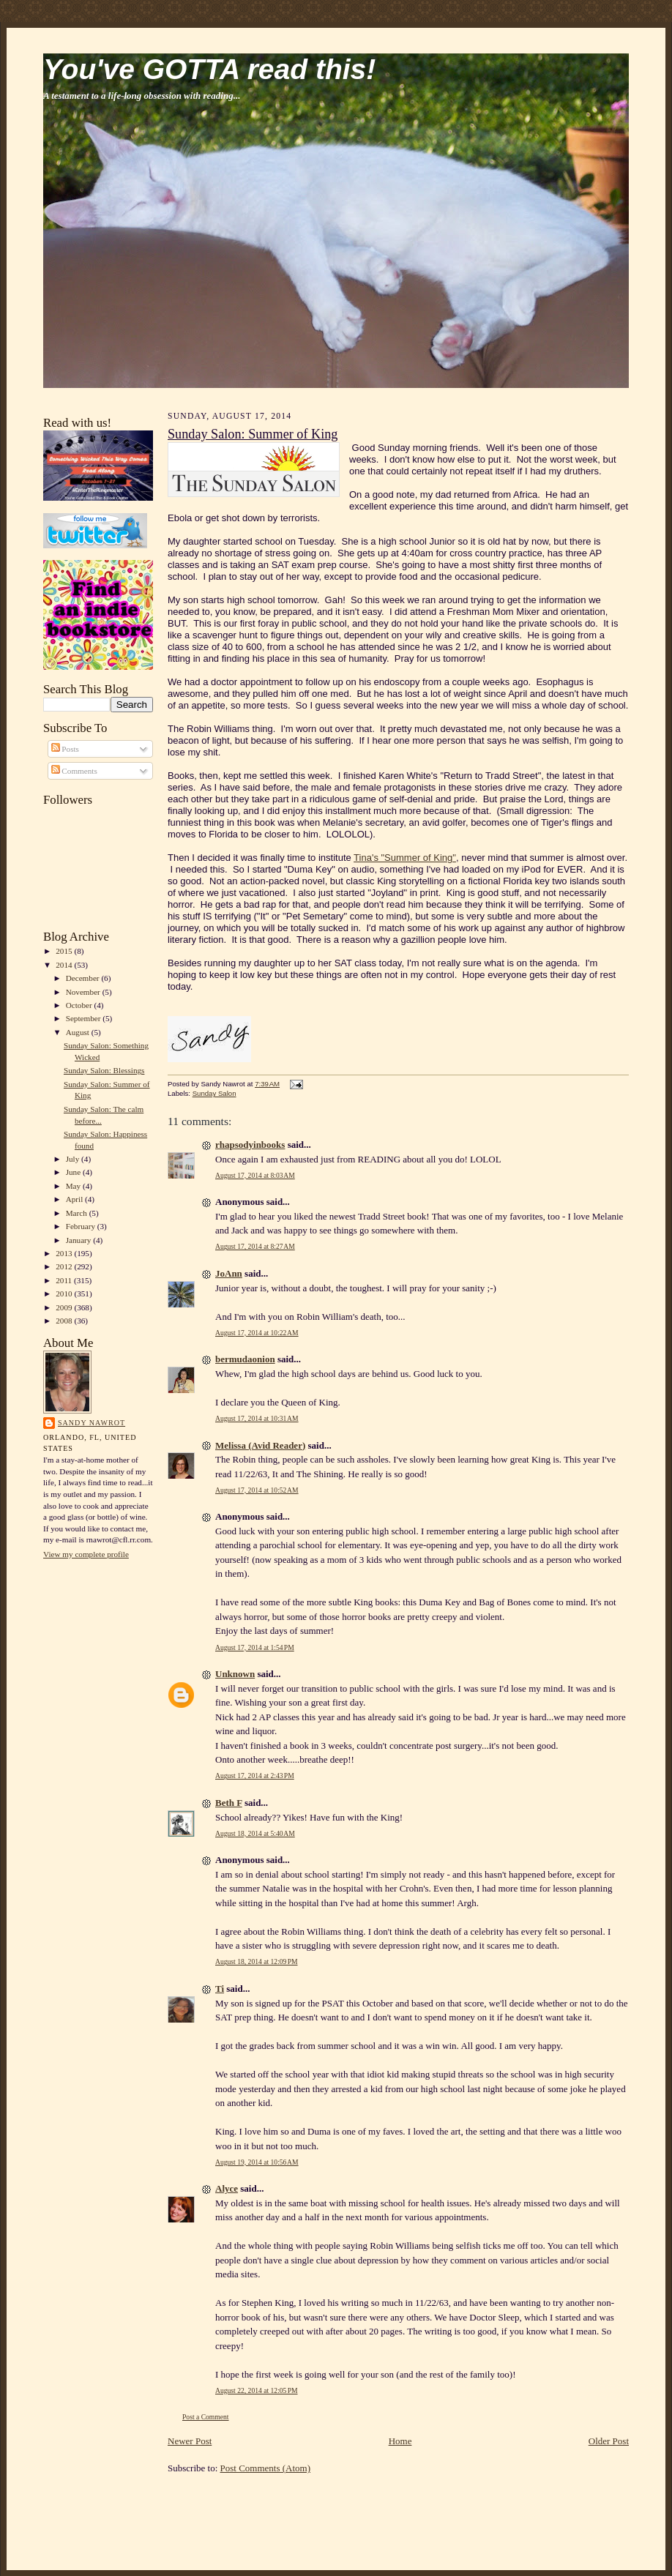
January (80, 1240)
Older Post (609, 2440)
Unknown (235, 1673)
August (79, 1032)
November (84, 992)
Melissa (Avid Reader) (260, 1445)
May (74, 1185)
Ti (219, 1988)
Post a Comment (205, 2417)
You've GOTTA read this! (209, 69)
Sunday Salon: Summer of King (252, 434)
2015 (65, 951)
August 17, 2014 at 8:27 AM (255, 1246)
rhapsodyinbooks (250, 1144)
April (75, 1199)
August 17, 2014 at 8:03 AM (255, 1175)
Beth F (228, 1802)
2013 (65, 1253)
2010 (65, 1293)
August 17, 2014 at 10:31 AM (257, 1418)
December (84, 978)
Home (400, 2440)
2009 (65, 1307)
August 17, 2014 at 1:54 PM (254, 1647)
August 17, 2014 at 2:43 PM (254, 1776)
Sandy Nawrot (91, 1423)
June (74, 1172)
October (80, 1005)
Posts (65, 748)
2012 (65, 1266)
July (73, 1158)
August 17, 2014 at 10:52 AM (257, 1490)
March (77, 1213)
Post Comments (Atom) (265, 2468)
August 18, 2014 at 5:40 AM (255, 1833)
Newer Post (190, 2440)
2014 (65, 964)
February (81, 1226)
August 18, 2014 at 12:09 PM (256, 1961)
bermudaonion (245, 1359)
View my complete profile (86, 1554)
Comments (74, 770)
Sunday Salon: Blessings (104, 1070)
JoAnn (228, 1273)
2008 (65, 1320)
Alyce (226, 2188)
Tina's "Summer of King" (405, 857)
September (84, 1018)
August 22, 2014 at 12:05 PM (256, 2390)
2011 (65, 1280)
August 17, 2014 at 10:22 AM (257, 1333)
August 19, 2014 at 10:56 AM (257, 2162)
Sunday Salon (214, 1093)
